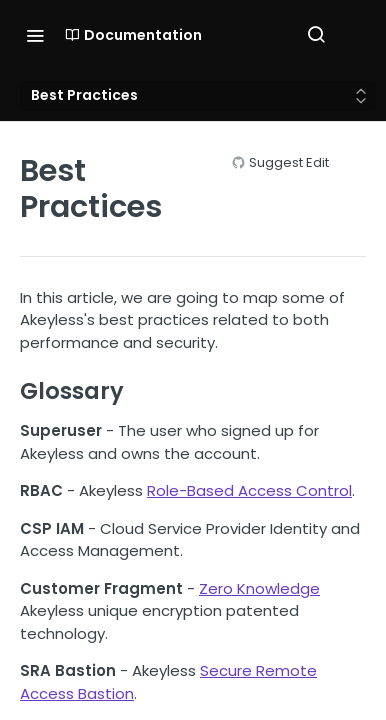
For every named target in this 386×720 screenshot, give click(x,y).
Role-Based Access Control (249, 490)
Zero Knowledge (259, 588)
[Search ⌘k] (316, 35)
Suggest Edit (289, 162)
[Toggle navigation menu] (35, 35)
